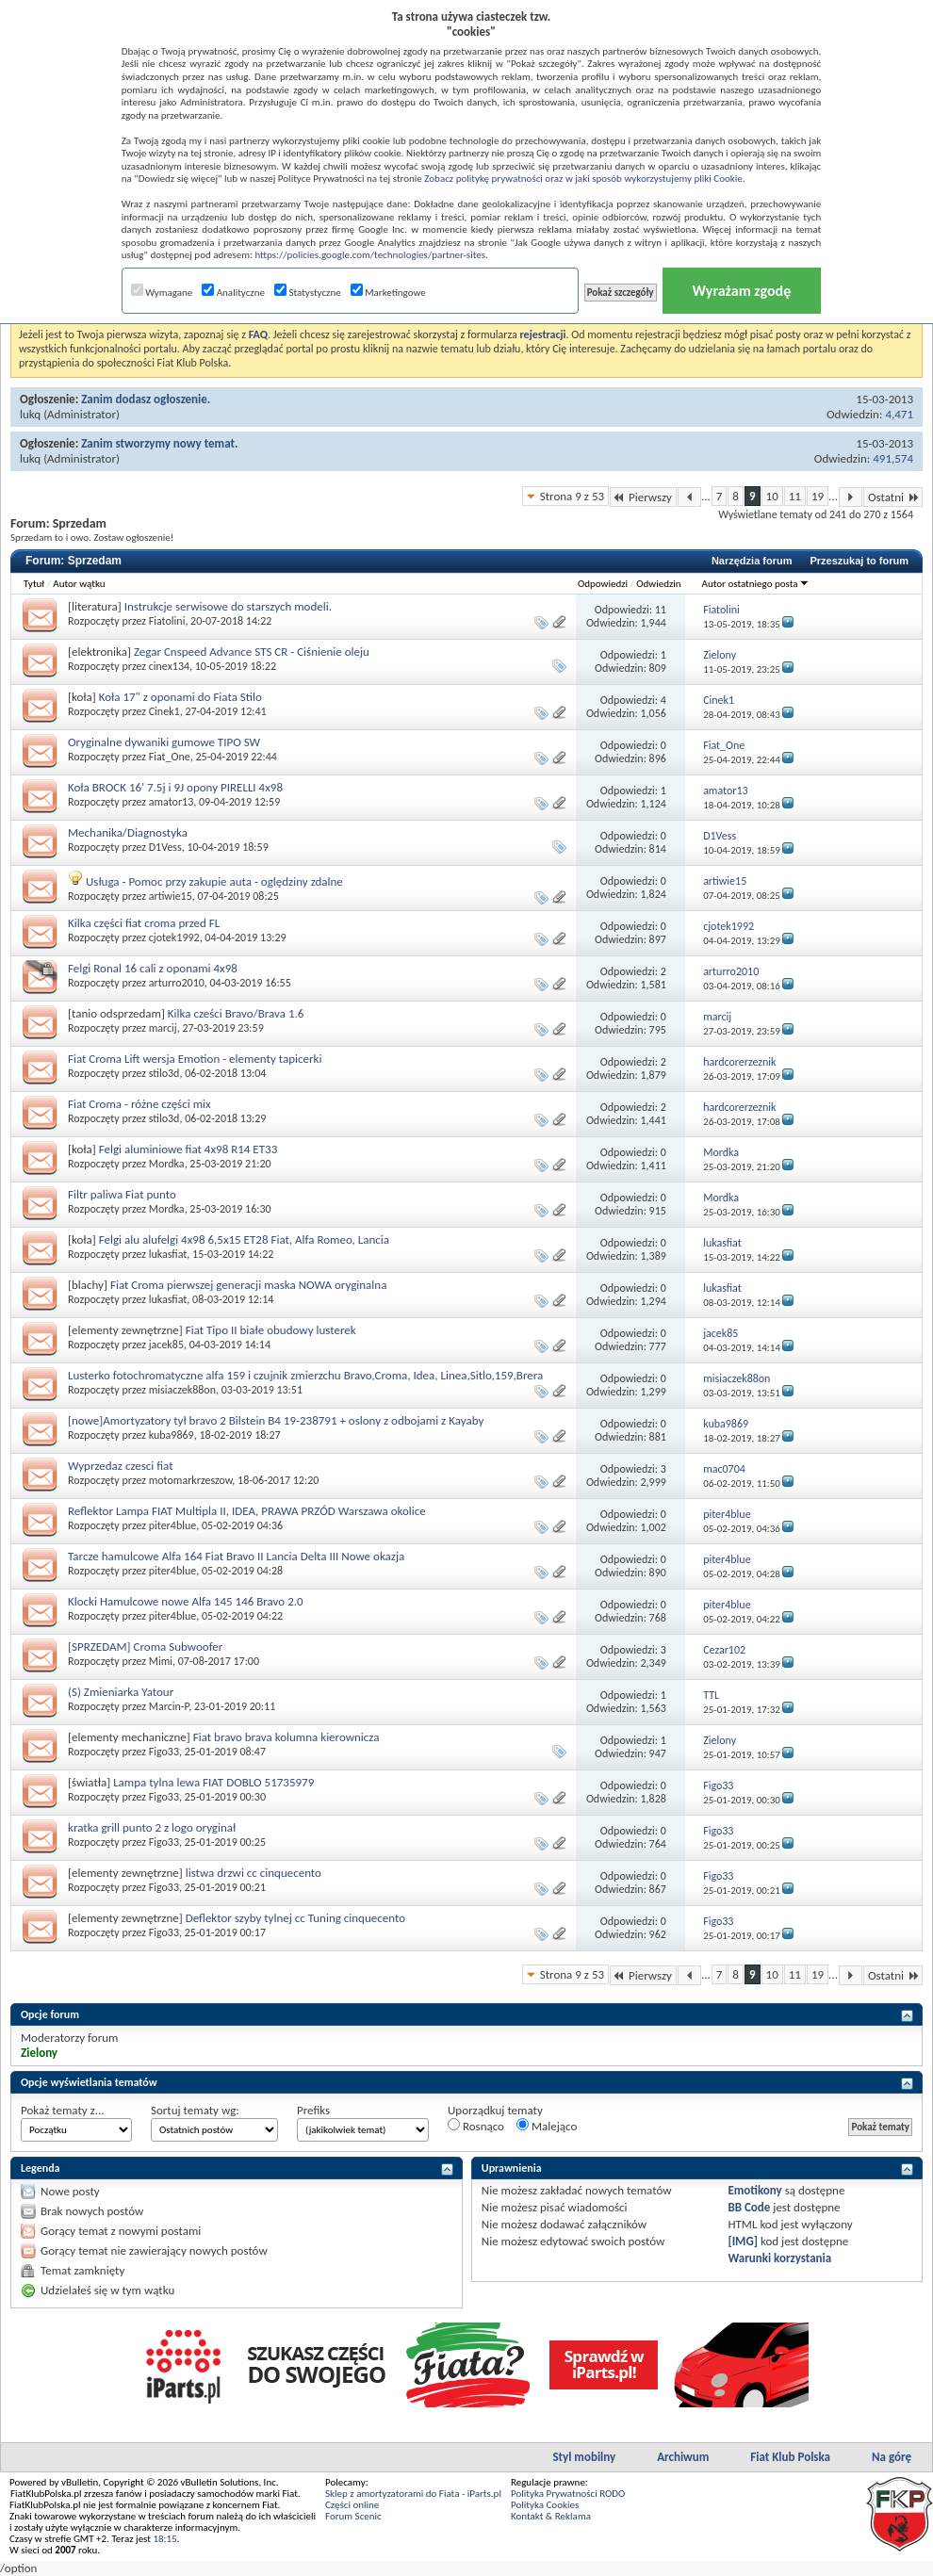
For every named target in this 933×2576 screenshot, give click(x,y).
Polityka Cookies (545, 2505)
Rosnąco (476, 2125)
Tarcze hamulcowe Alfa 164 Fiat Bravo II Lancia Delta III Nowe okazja (236, 1556)
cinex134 (169, 666)
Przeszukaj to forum (859, 560)
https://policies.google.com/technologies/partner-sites (369, 255)
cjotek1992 (174, 937)
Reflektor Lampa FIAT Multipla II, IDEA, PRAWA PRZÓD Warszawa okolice (247, 1511)
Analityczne (233, 292)
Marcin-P (169, 1706)
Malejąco (546, 2125)
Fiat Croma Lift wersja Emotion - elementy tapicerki (194, 1059)
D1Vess (165, 847)
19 (817, 496)
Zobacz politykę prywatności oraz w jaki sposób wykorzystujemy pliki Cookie (583, 178)
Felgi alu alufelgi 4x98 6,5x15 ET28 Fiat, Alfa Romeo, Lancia (244, 1239)
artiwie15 (170, 896)
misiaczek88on (182, 1389)
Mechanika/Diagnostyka (128, 832)
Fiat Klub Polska (790, 2457)
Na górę (891, 2457)
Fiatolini (167, 621)
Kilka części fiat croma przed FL (144, 923)
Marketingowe (388, 292)
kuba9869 (171, 1435)
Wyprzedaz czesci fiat (120, 1466)
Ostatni (893, 497)
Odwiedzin (658, 584)
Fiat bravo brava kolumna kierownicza (286, 1737)
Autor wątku (79, 584)
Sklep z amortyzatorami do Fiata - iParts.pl (413, 2493)
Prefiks (313, 2110)
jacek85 (166, 1344)
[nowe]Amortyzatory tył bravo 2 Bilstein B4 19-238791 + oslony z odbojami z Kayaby (275, 1420)
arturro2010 (177, 982)
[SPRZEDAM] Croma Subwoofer (145, 1646)
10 (772, 496)
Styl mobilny (583, 2457)
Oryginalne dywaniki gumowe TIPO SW (164, 742)
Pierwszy (643, 497)
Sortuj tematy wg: (195, 2110)
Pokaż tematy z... (63, 2110)
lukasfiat (168, 1254)
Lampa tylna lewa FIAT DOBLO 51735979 (213, 1782)
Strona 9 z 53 (572, 496)
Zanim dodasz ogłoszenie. (145, 399)
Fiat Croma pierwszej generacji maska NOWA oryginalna (248, 1285)
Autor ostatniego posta (756, 584)
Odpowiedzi (603, 584)
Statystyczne (307, 292)
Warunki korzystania (779, 2258)
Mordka (167, 1163)
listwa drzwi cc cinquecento (253, 1873)
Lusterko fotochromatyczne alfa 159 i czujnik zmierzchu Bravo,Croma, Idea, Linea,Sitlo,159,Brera (305, 1375)
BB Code (749, 2207)
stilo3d (164, 1073)
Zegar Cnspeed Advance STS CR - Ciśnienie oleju (251, 651)
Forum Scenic (353, 2516)
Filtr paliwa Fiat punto (122, 1194)
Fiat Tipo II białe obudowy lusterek (271, 1330)
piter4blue (173, 1525)
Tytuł (34, 584)
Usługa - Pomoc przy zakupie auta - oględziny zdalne (214, 881)
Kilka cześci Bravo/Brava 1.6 (236, 1013)
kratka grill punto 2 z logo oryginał (152, 1827)
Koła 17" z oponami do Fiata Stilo (180, 697)
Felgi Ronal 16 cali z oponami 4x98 (152, 968)
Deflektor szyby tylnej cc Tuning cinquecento (295, 1918)
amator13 (171, 801)
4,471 (899, 414)
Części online (352, 2505)
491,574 (893, 458)
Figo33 (164, 1751)
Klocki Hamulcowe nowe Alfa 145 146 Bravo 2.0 (185, 1601)
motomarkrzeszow (191, 1480)
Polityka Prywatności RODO (568, 2493)
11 (795, 496)
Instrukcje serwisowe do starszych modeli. (228, 606)
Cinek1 (164, 711)
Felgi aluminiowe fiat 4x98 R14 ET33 (188, 1149)
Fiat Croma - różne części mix (139, 1104)
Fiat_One (169, 756)
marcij (163, 1028)
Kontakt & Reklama (551, 2516)
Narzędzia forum (752, 560)
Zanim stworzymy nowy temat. (159, 443)
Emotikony (754, 2190)
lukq (30, 414)
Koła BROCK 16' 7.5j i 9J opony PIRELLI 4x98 (175, 787)
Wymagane (162, 292)
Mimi (160, 1661)
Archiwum (683, 2457)
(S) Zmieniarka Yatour (120, 1692)
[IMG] (743, 2241)
